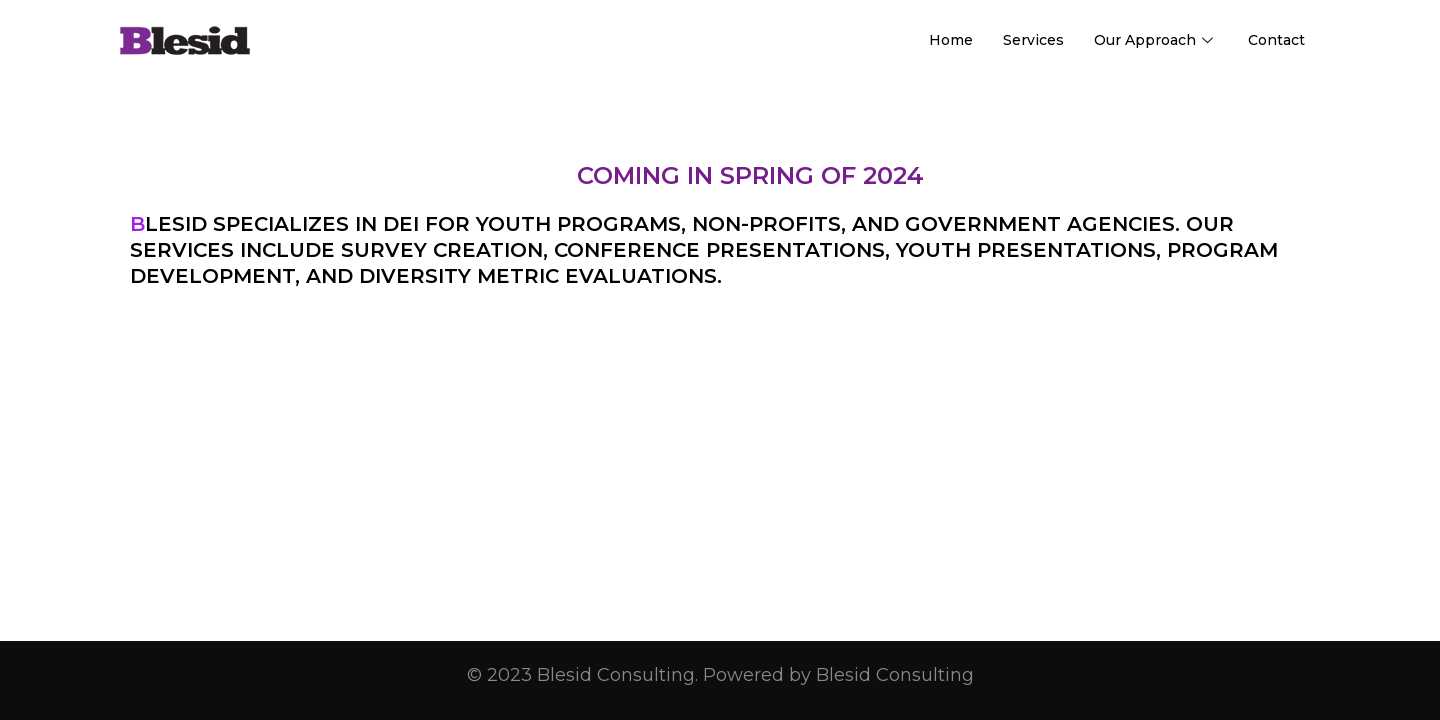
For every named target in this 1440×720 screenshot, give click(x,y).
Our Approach (1156, 40)
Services (1033, 40)
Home (951, 40)
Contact (1276, 40)
